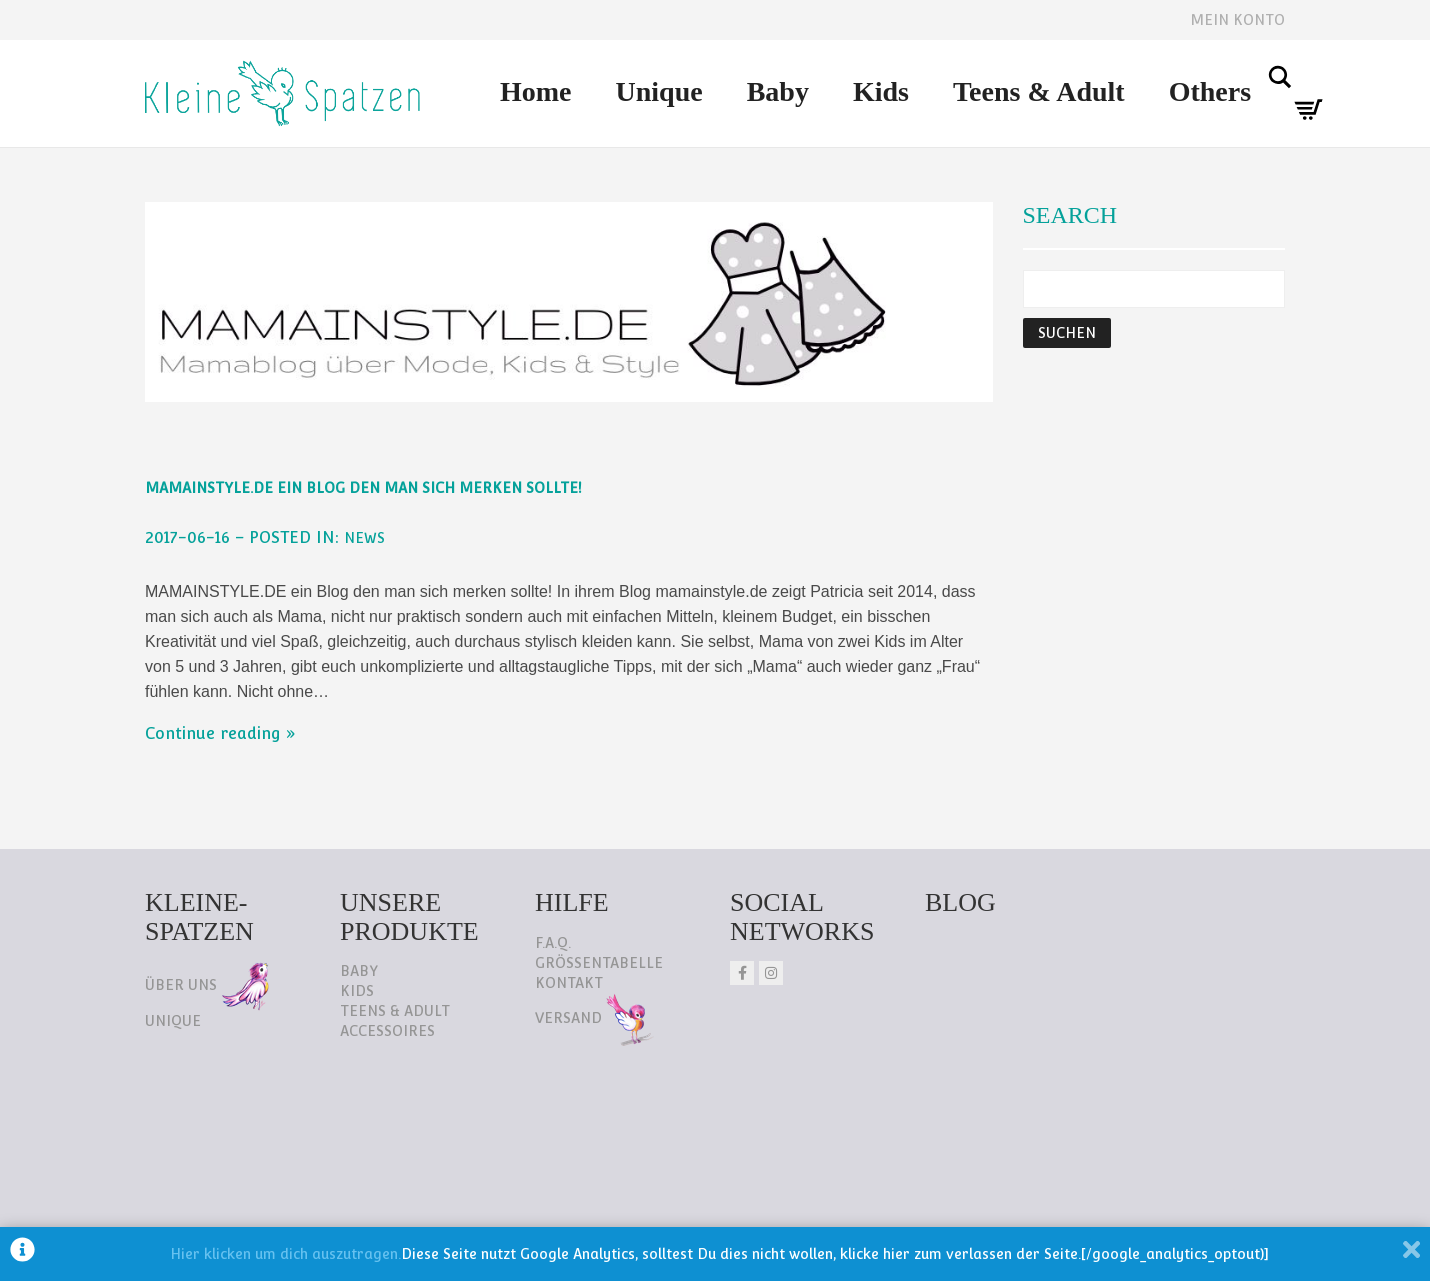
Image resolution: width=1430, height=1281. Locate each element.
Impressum (344, 1171)
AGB (442, 1171)
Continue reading (213, 733)
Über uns (207, 985)
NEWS (364, 538)
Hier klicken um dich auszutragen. (285, 1254)
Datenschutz (205, 1171)
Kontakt (569, 983)
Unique (659, 91)
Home (536, 91)
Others (1210, 91)
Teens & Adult (1039, 91)
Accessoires (387, 1031)
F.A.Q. (553, 943)
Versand (594, 1018)
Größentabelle (599, 963)
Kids (881, 91)
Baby (778, 91)
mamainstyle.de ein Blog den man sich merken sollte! (363, 488)
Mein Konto (1237, 20)
